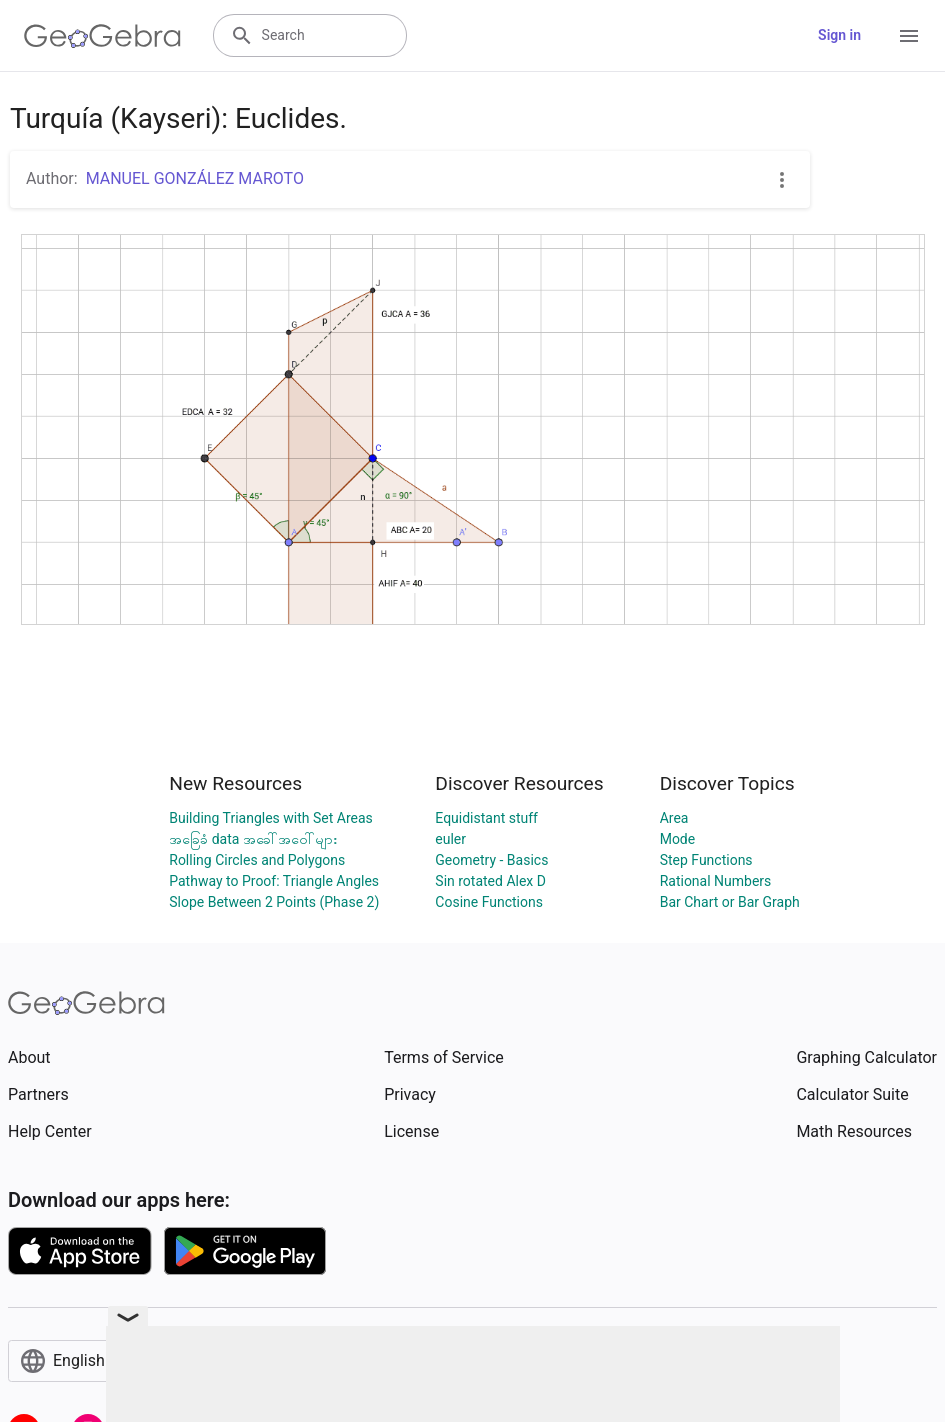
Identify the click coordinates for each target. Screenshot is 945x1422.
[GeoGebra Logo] (102, 36)
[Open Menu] (909, 36)
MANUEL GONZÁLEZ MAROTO (195, 178)
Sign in (839, 35)
